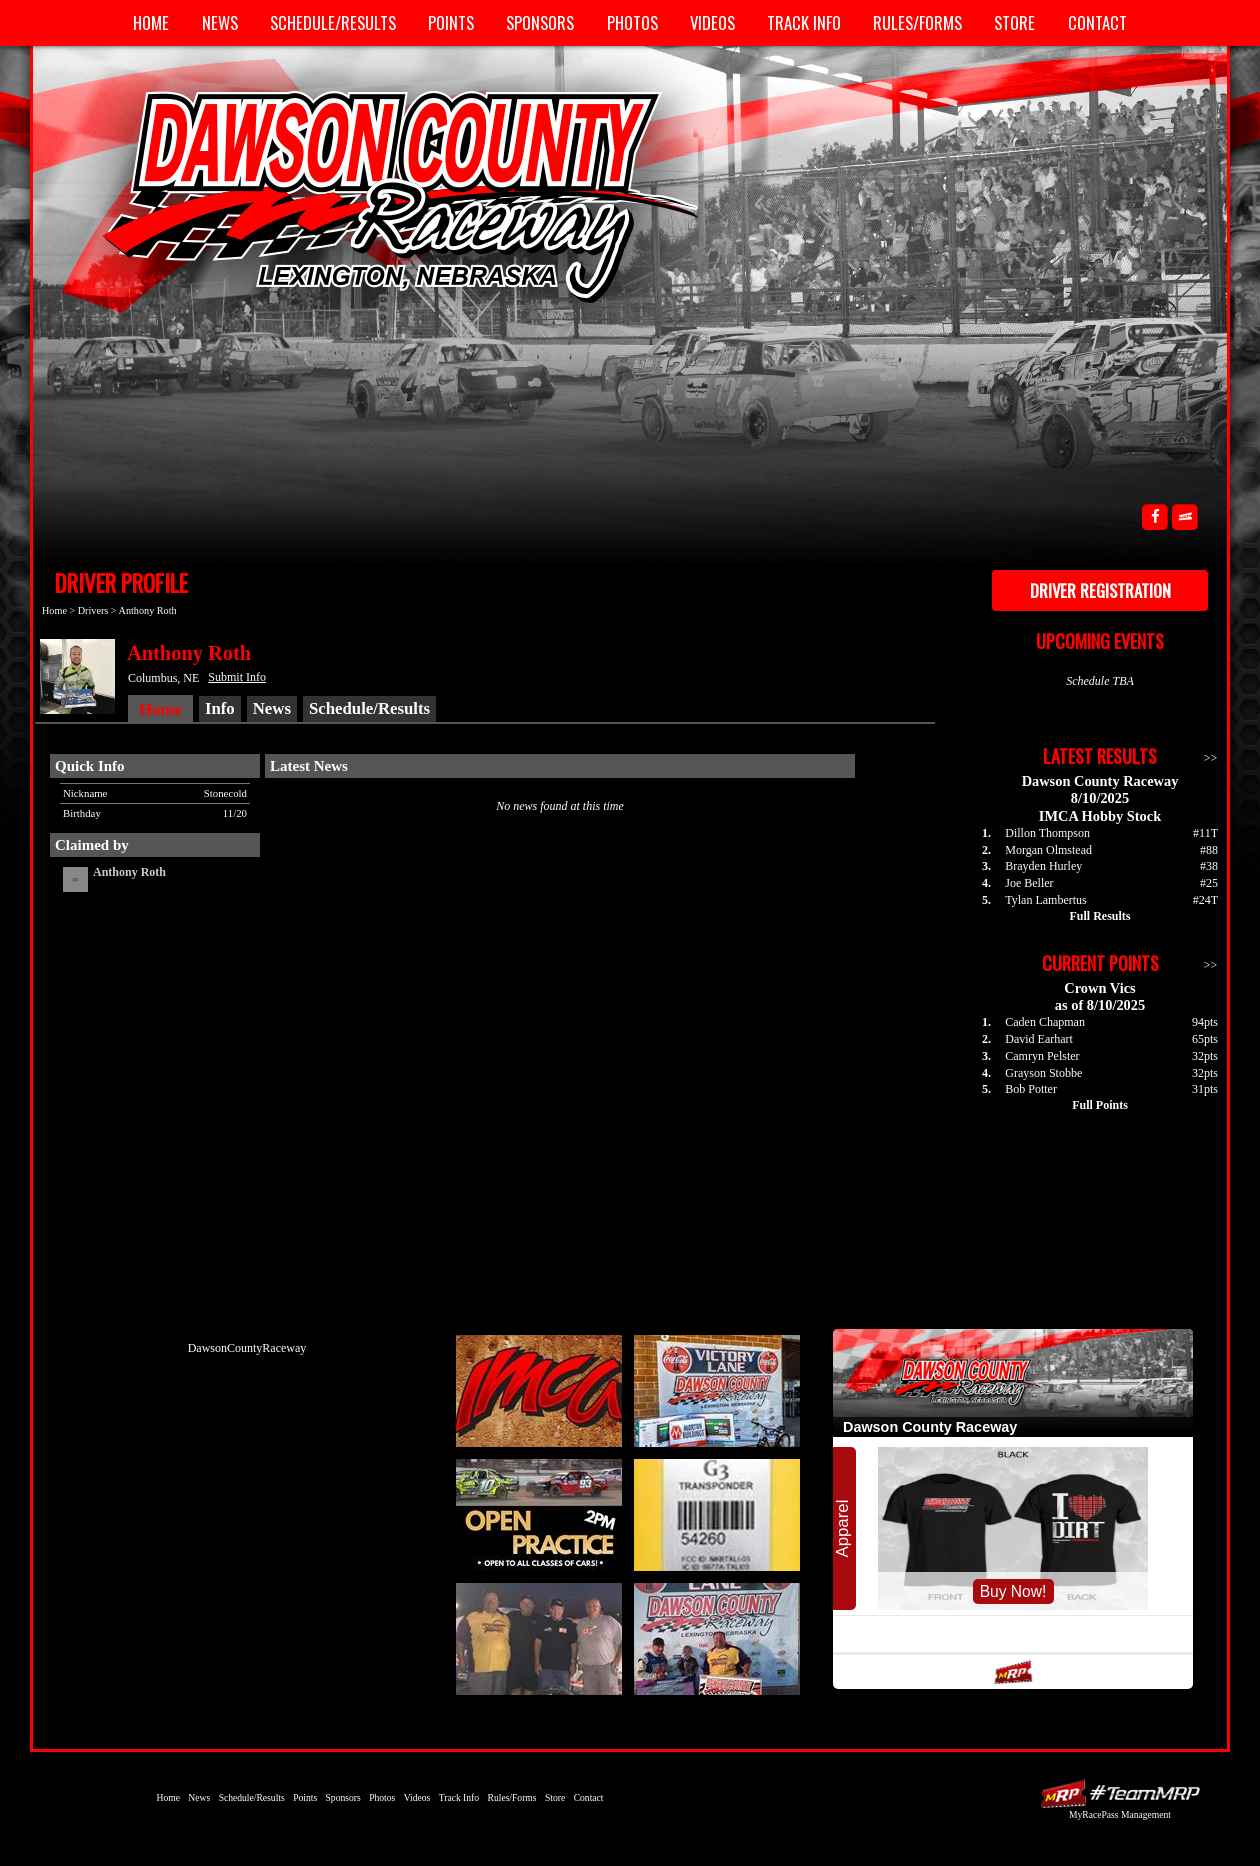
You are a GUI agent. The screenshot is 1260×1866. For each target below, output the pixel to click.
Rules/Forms (917, 22)
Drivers (93, 610)
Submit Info (237, 677)
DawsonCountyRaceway (247, 1348)
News (220, 22)
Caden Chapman (1045, 1022)
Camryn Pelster (1042, 1056)
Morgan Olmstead (1048, 850)
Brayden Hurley (1043, 866)
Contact (1097, 22)
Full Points (1100, 1105)
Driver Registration (1100, 590)
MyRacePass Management (1120, 1814)
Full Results (1099, 916)
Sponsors (540, 22)
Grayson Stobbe (1043, 1073)
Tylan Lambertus (1045, 900)
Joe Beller (1029, 883)
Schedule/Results (333, 22)
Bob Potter (1031, 1089)
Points (451, 22)
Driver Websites (1120, 1793)
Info (220, 708)
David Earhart (1039, 1039)
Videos (712, 22)
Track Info (804, 22)
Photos (632, 22)
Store (1014, 22)
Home (151, 22)
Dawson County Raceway (380, 195)
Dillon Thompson (1047, 833)
